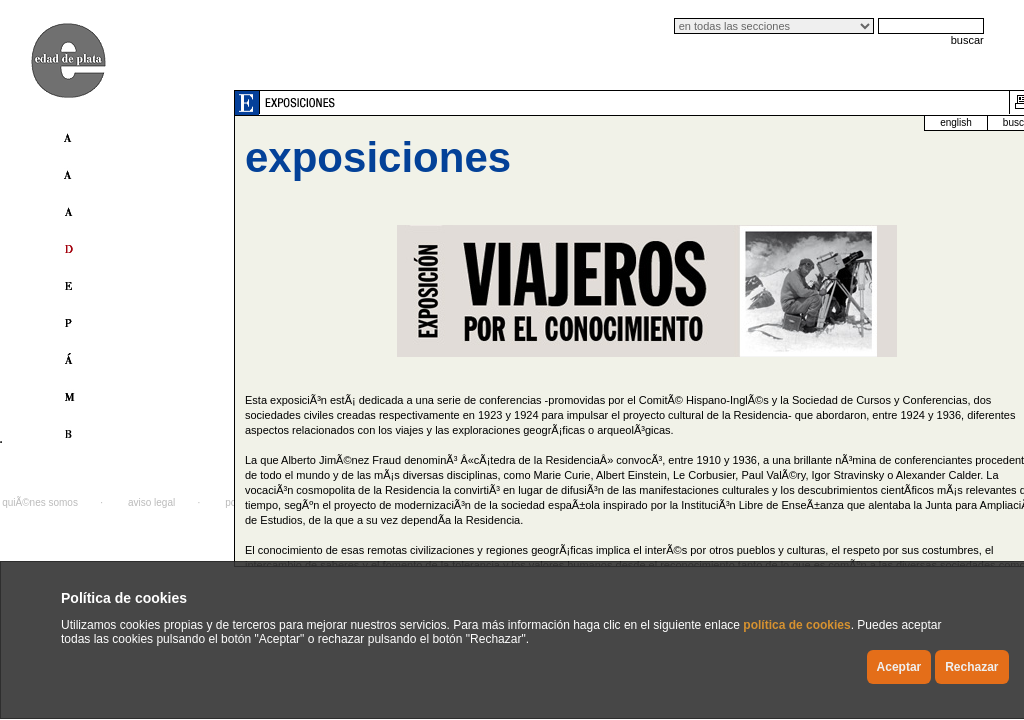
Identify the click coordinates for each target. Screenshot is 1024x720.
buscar (967, 40)
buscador (930, 122)
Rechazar (971, 667)
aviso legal (151, 502)
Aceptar (899, 667)
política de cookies (796, 625)
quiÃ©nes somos (40, 502)
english (864, 122)
